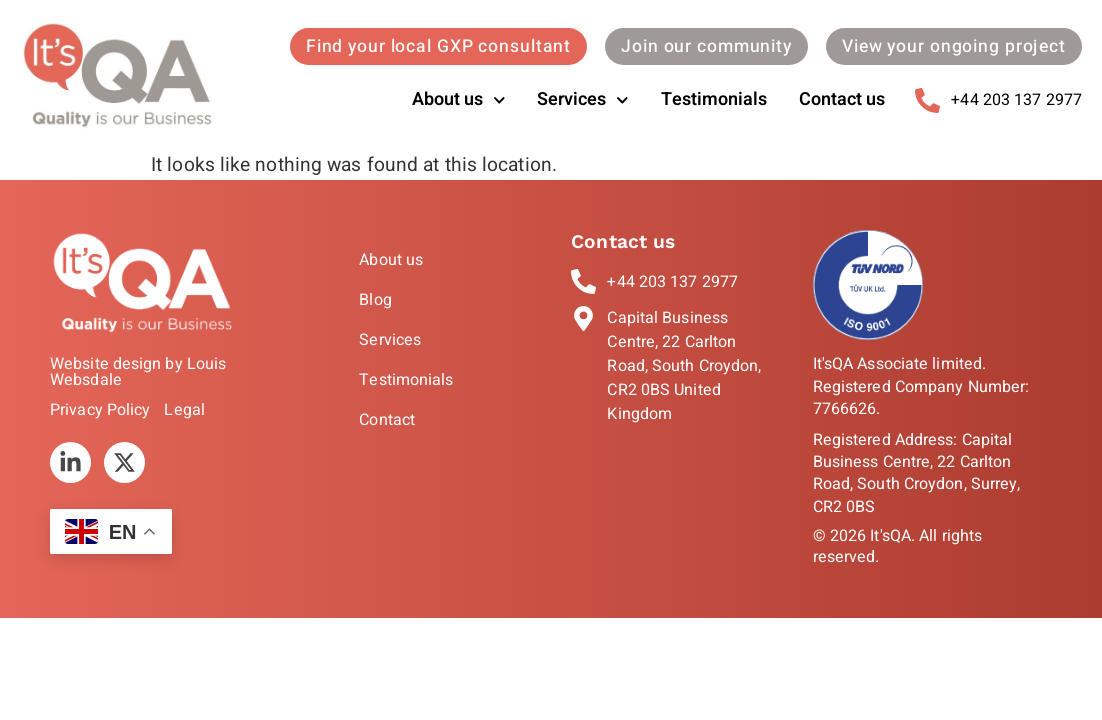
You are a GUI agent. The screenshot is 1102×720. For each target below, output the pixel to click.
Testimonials (714, 99)
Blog (375, 300)
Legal (184, 410)
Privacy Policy (100, 410)
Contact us (842, 99)
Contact (387, 420)
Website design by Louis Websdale (138, 372)
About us (459, 100)
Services (583, 100)
